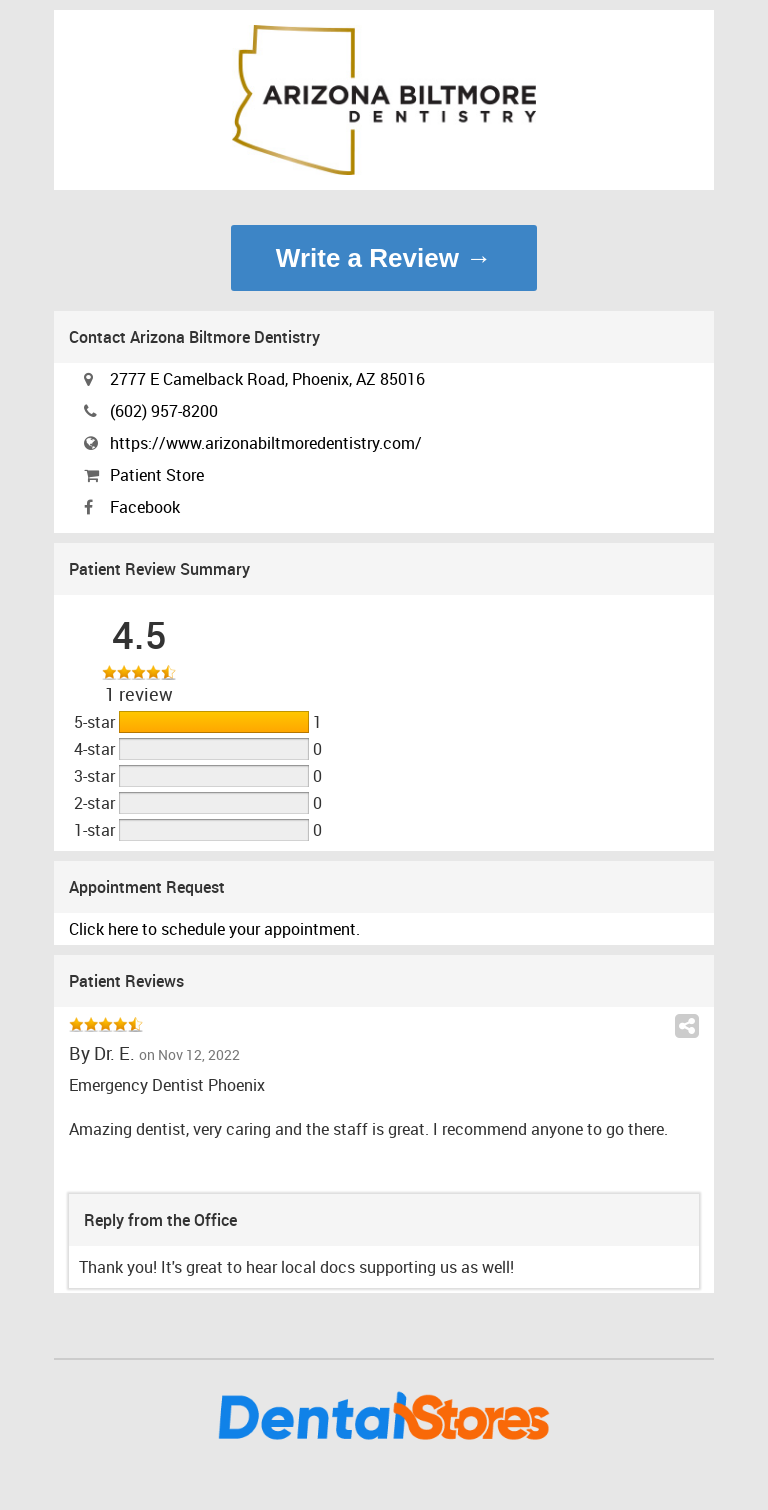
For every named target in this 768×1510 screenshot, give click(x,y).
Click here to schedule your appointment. (214, 929)
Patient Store (157, 475)
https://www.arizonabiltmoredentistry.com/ (266, 443)
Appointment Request (147, 887)
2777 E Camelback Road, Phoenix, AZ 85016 (267, 379)
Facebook (145, 507)
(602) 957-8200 (164, 411)
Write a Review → (384, 258)
